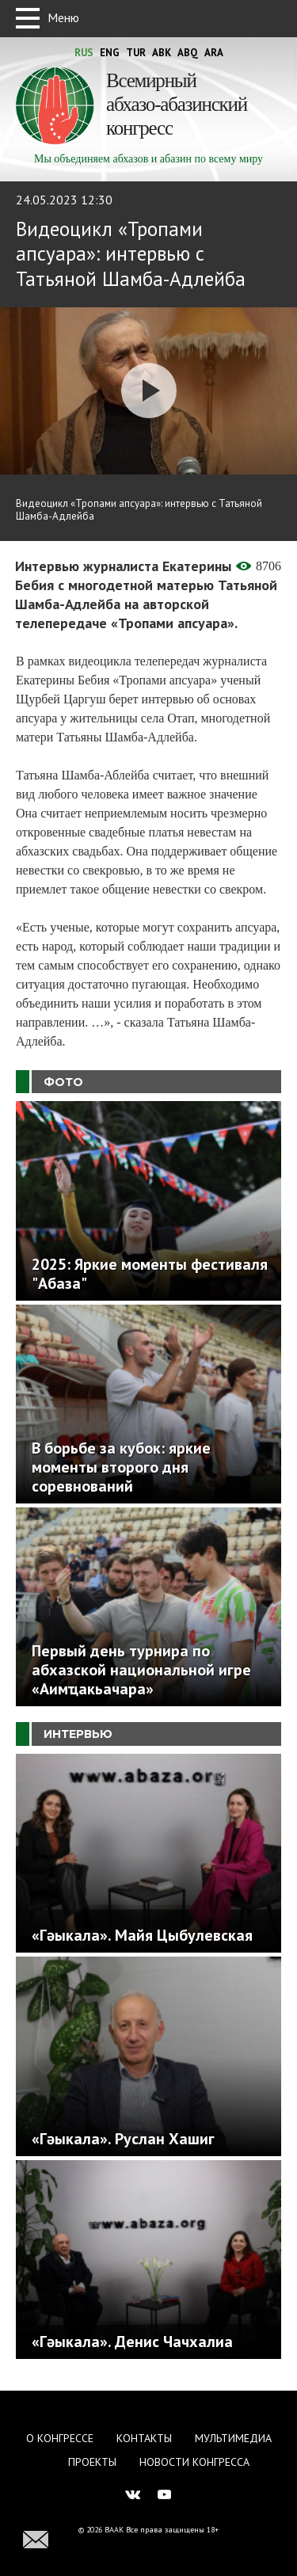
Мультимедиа (233, 2438)
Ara (213, 53)
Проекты (92, 2462)
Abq (187, 53)
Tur (136, 53)
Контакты (144, 2438)
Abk (161, 53)
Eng (110, 53)
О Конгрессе (59, 2438)
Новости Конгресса (194, 2462)
